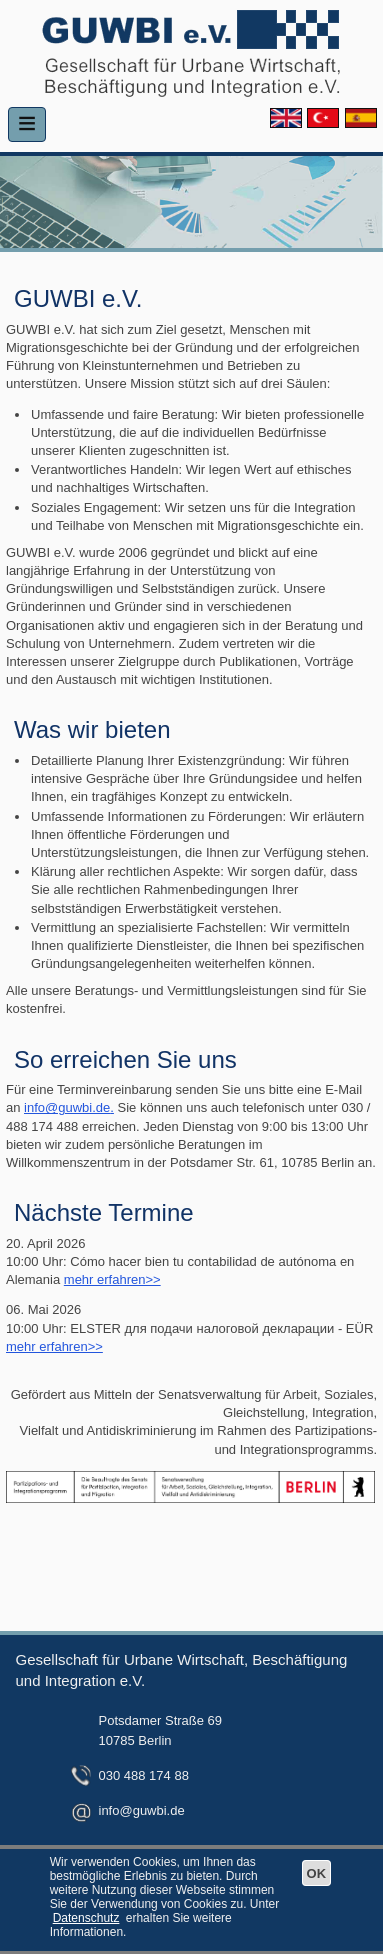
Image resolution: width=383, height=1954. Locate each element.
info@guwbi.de (67, 1107)
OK (317, 1873)
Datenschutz (86, 1918)
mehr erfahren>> (112, 1279)
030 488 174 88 (144, 1775)
